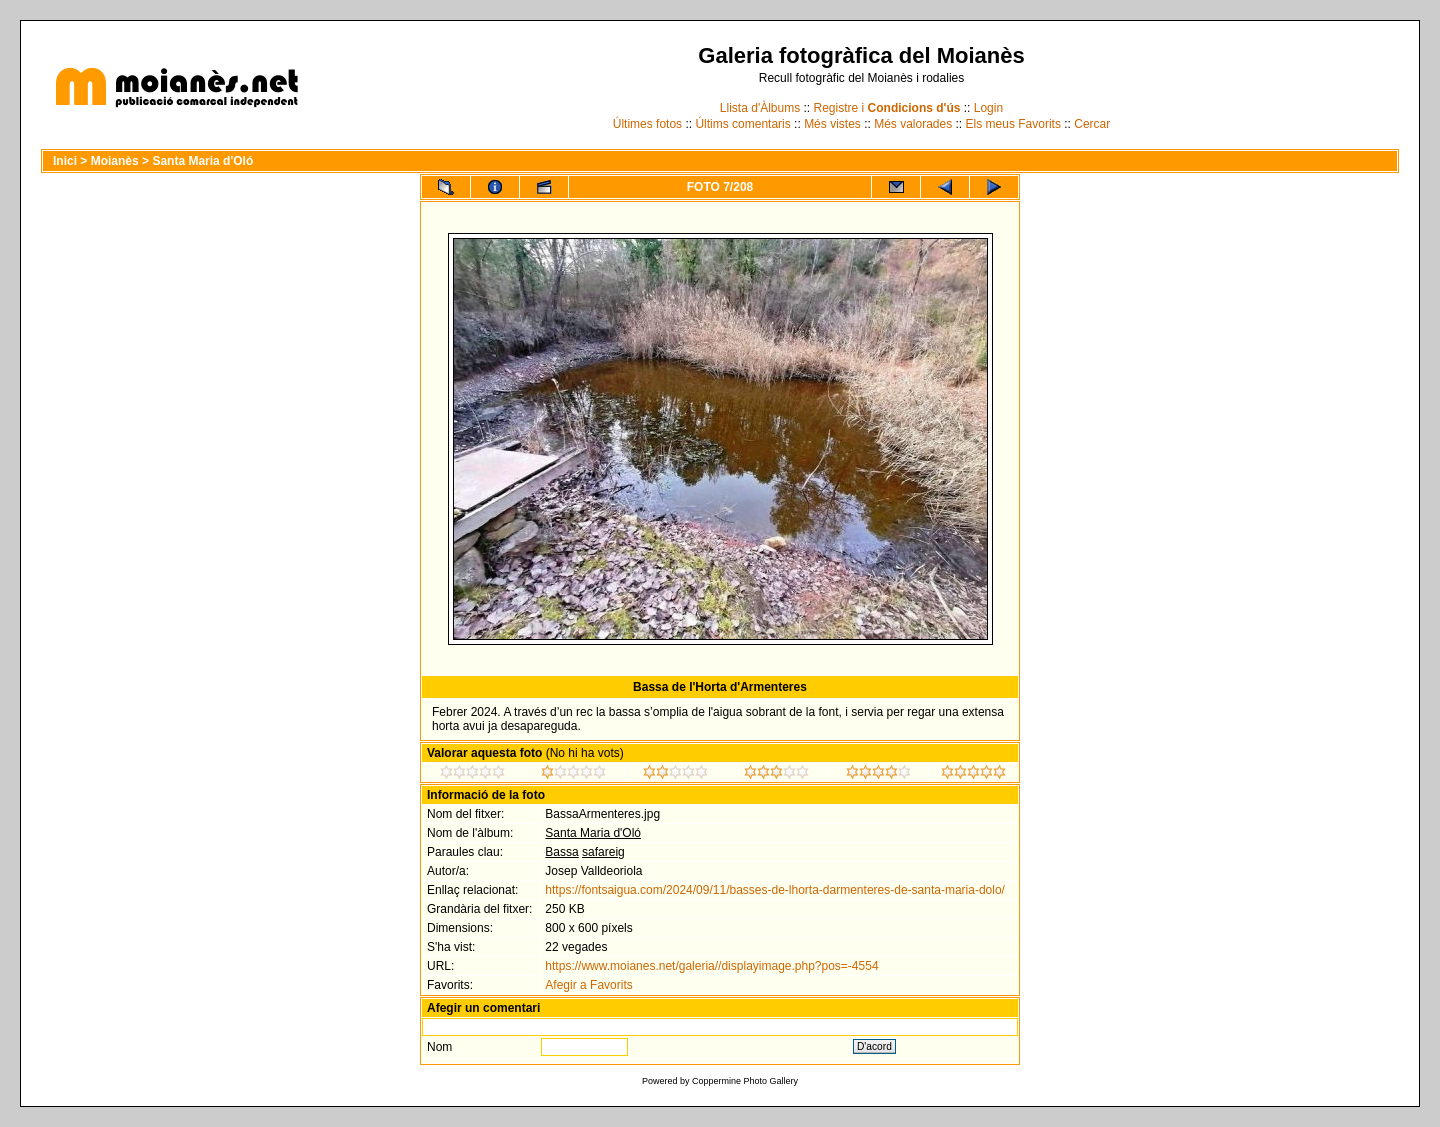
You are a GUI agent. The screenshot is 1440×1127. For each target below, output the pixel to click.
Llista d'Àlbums (760, 108)
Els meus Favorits (1013, 124)
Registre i (887, 108)
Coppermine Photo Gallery (745, 1081)
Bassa (561, 852)
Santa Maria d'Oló (202, 161)
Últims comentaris (742, 124)
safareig (603, 852)
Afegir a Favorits (588, 985)
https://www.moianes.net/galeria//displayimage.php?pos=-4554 (711, 966)
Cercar (1092, 124)
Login (988, 108)
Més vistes (832, 124)
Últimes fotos (647, 124)
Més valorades (913, 124)
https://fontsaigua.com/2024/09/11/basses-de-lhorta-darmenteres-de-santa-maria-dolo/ (775, 890)
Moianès (115, 161)
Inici (65, 161)
